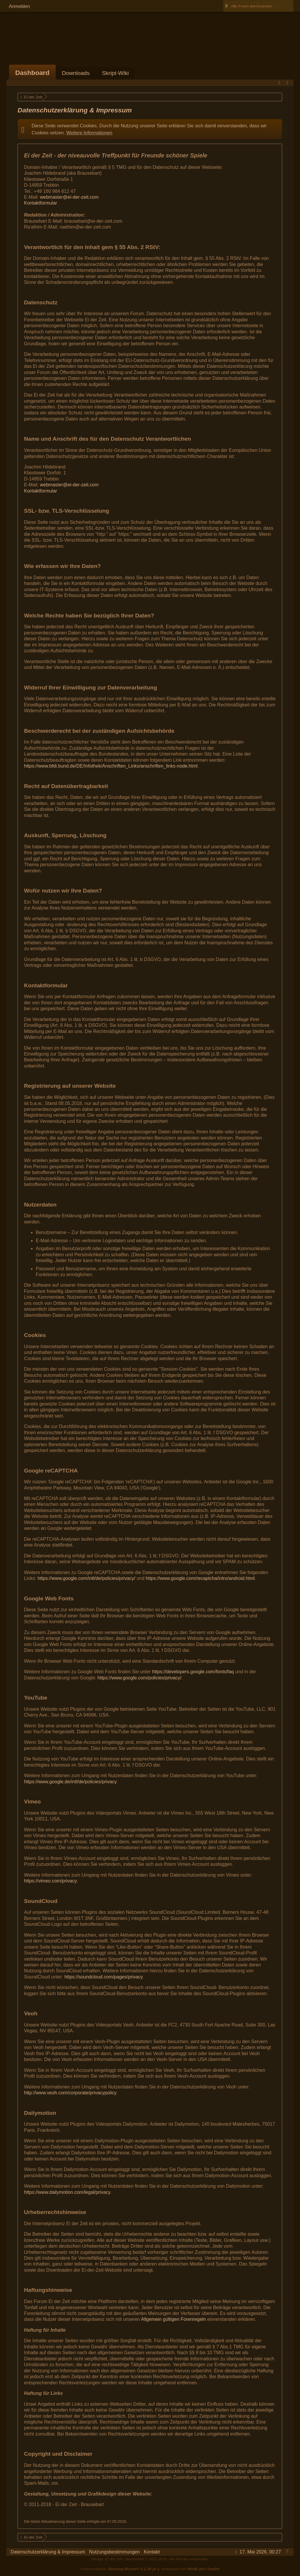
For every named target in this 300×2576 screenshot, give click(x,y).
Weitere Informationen (89, 132)
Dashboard (32, 72)
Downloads (76, 73)
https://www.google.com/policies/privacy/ (139, 1677)
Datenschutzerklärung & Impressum (48, 2551)
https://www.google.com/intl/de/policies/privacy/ (86, 1578)
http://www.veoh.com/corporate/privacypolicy (70, 2092)
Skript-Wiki (115, 73)
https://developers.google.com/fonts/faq (193, 1671)
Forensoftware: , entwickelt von (150, 2569)
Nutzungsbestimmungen (114, 2551)
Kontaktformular (40, 202)
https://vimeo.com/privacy (50, 1880)
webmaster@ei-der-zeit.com (69, 197)
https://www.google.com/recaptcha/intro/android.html (200, 1578)
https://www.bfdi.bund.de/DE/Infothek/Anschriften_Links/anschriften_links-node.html (110, 765)
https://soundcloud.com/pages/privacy (103, 1976)
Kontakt (152, 2551)
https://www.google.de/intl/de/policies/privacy (70, 1781)
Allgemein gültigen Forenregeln (173, 2319)
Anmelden (19, 6)
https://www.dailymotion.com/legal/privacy (67, 2192)
